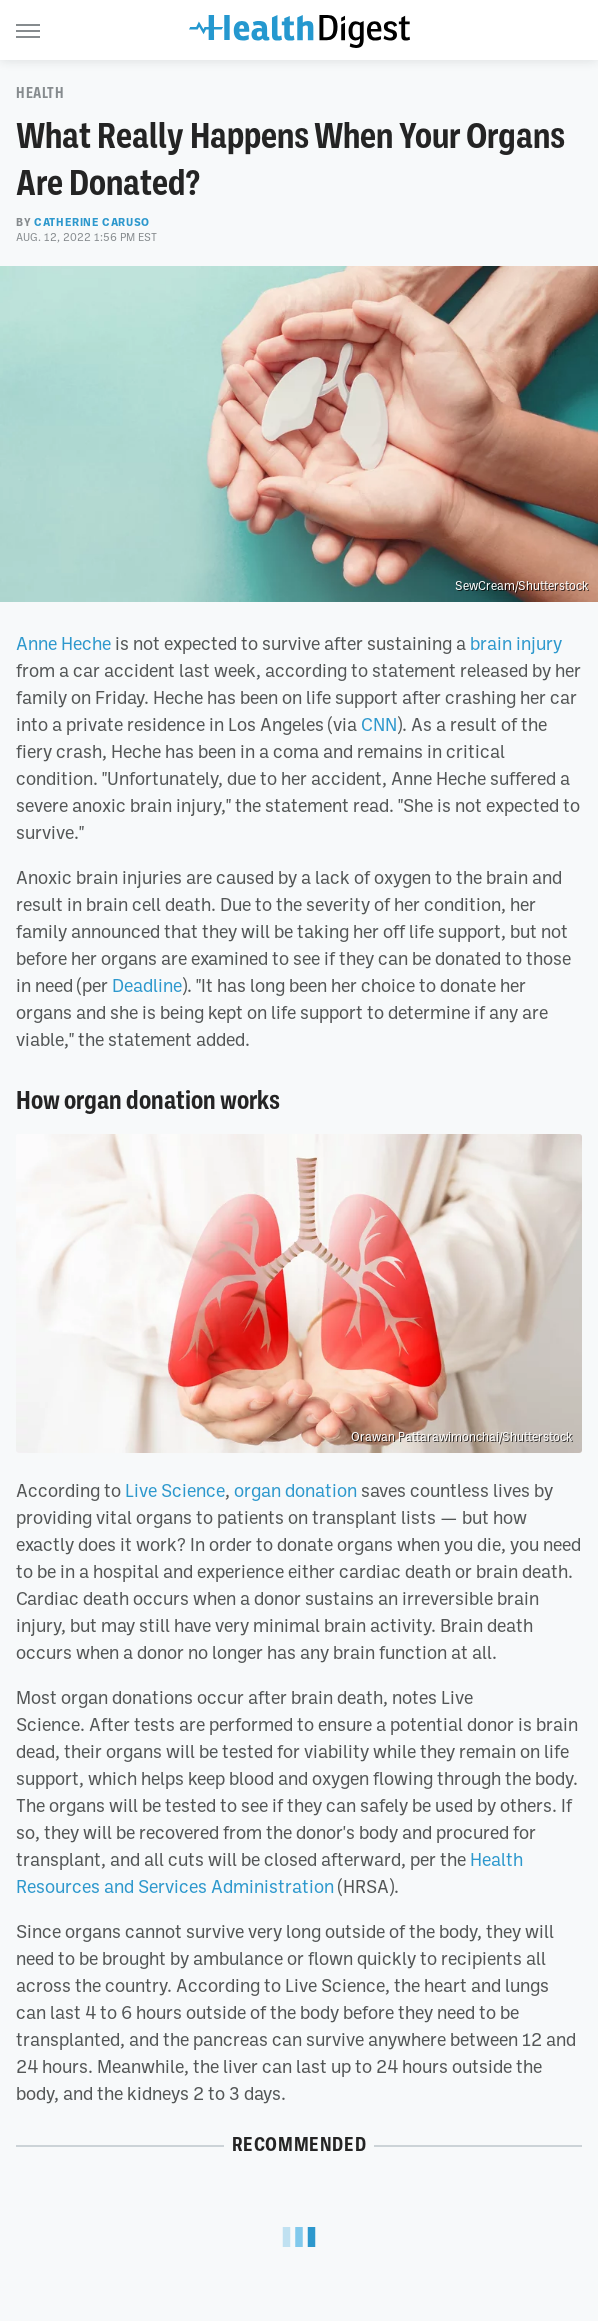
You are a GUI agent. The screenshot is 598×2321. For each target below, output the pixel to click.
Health (40, 93)
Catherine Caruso (92, 222)
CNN (379, 724)
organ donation (295, 1490)
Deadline (147, 985)
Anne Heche (63, 643)
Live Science (175, 1490)
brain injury (516, 643)
